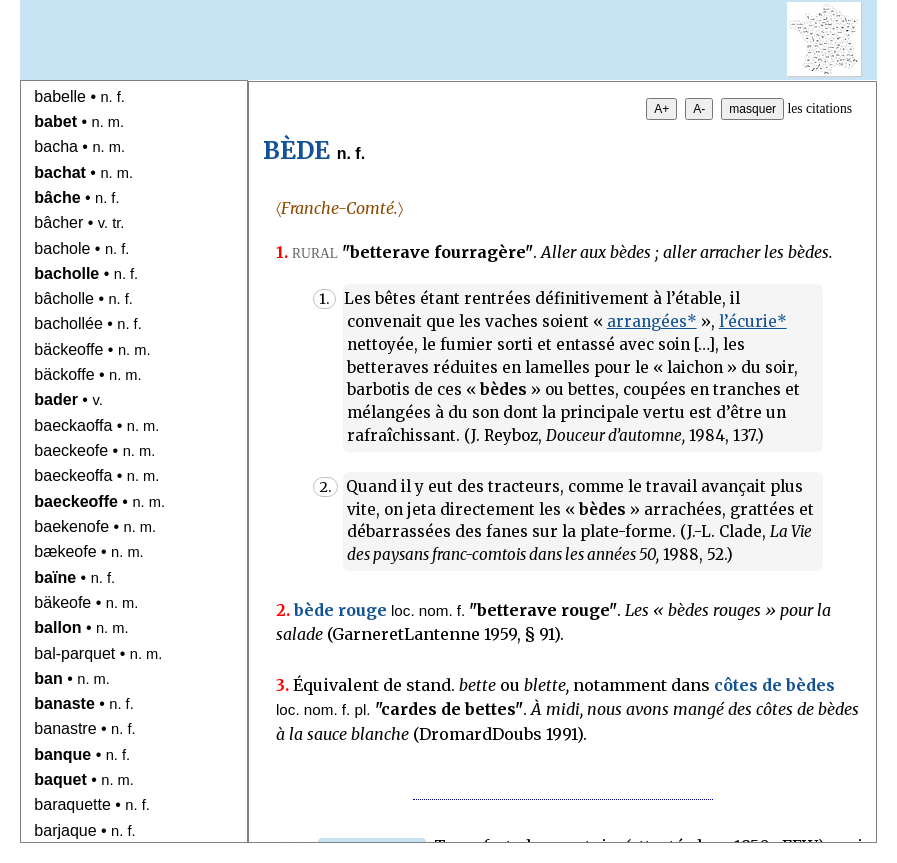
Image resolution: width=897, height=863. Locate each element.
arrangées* (652, 321)
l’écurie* (753, 321)
